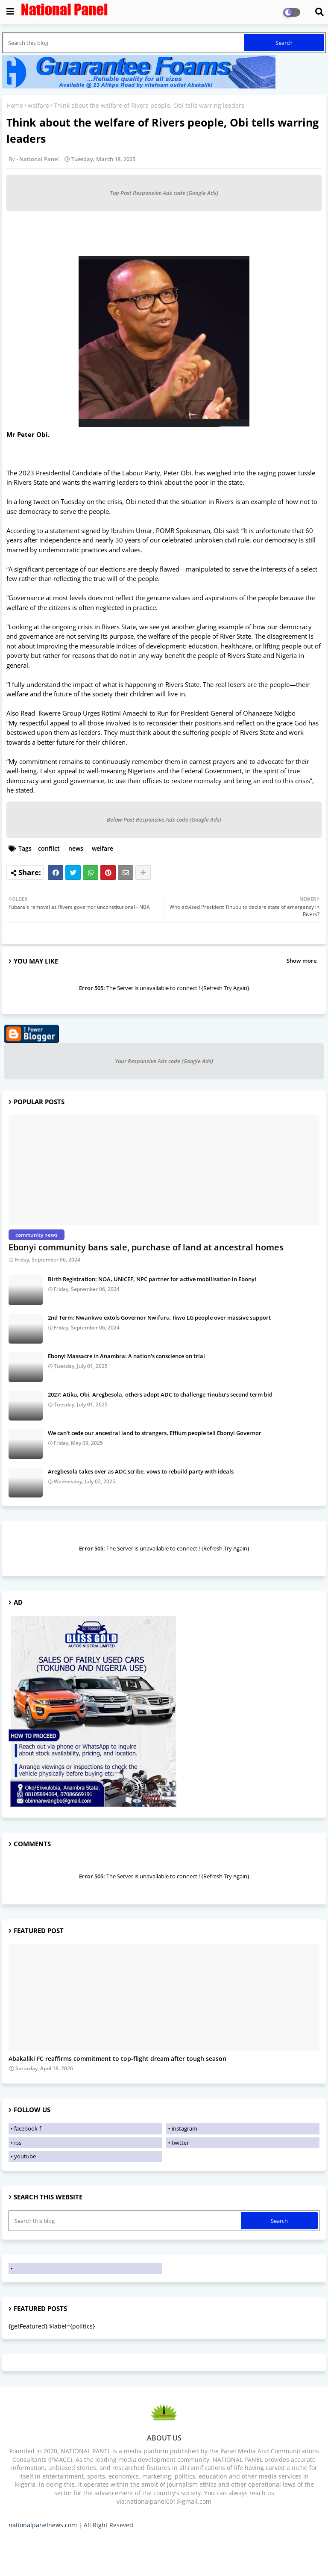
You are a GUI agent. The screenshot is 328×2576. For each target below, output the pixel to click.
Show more (301, 960)
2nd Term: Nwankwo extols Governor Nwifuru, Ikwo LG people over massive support (159, 1317)
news (75, 848)
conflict (49, 848)
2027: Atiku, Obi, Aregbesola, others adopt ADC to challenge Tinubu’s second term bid (160, 1394)
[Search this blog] (124, 42)
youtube (25, 2156)
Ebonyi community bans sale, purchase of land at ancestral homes (146, 1247)
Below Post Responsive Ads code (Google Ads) (164, 819)
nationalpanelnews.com (43, 2525)
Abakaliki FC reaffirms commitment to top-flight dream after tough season (117, 2059)
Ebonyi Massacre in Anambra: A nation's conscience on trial (126, 1356)
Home (14, 105)
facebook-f (27, 2128)
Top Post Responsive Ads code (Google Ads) (164, 193)
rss (17, 2142)
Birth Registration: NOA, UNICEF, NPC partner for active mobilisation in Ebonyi (152, 1279)
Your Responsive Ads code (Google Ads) (164, 1061)
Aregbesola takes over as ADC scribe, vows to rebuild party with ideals (141, 1471)
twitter (180, 2142)
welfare (38, 105)
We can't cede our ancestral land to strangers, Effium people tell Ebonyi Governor (154, 1433)
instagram (184, 2128)
